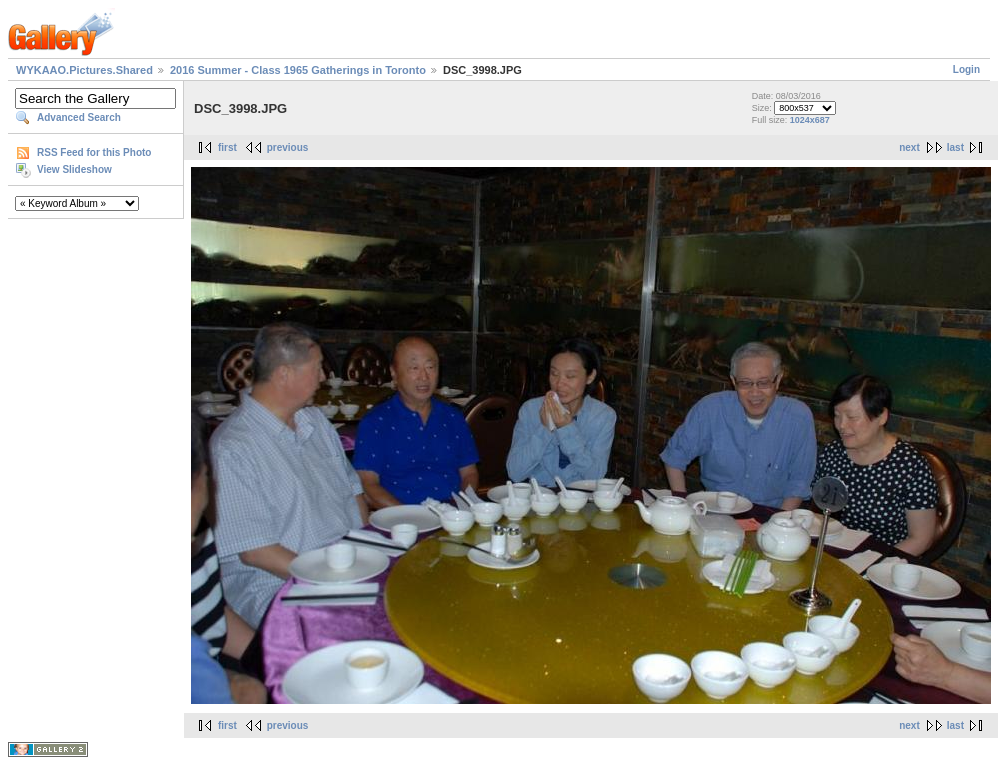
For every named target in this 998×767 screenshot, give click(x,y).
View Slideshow (74, 169)
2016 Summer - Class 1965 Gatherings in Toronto (298, 70)
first (227, 147)
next (909, 147)
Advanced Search (79, 117)
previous (288, 147)
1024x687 (810, 120)
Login (966, 69)
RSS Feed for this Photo (94, 152)
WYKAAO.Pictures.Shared (84, 70)
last (955, 147)
